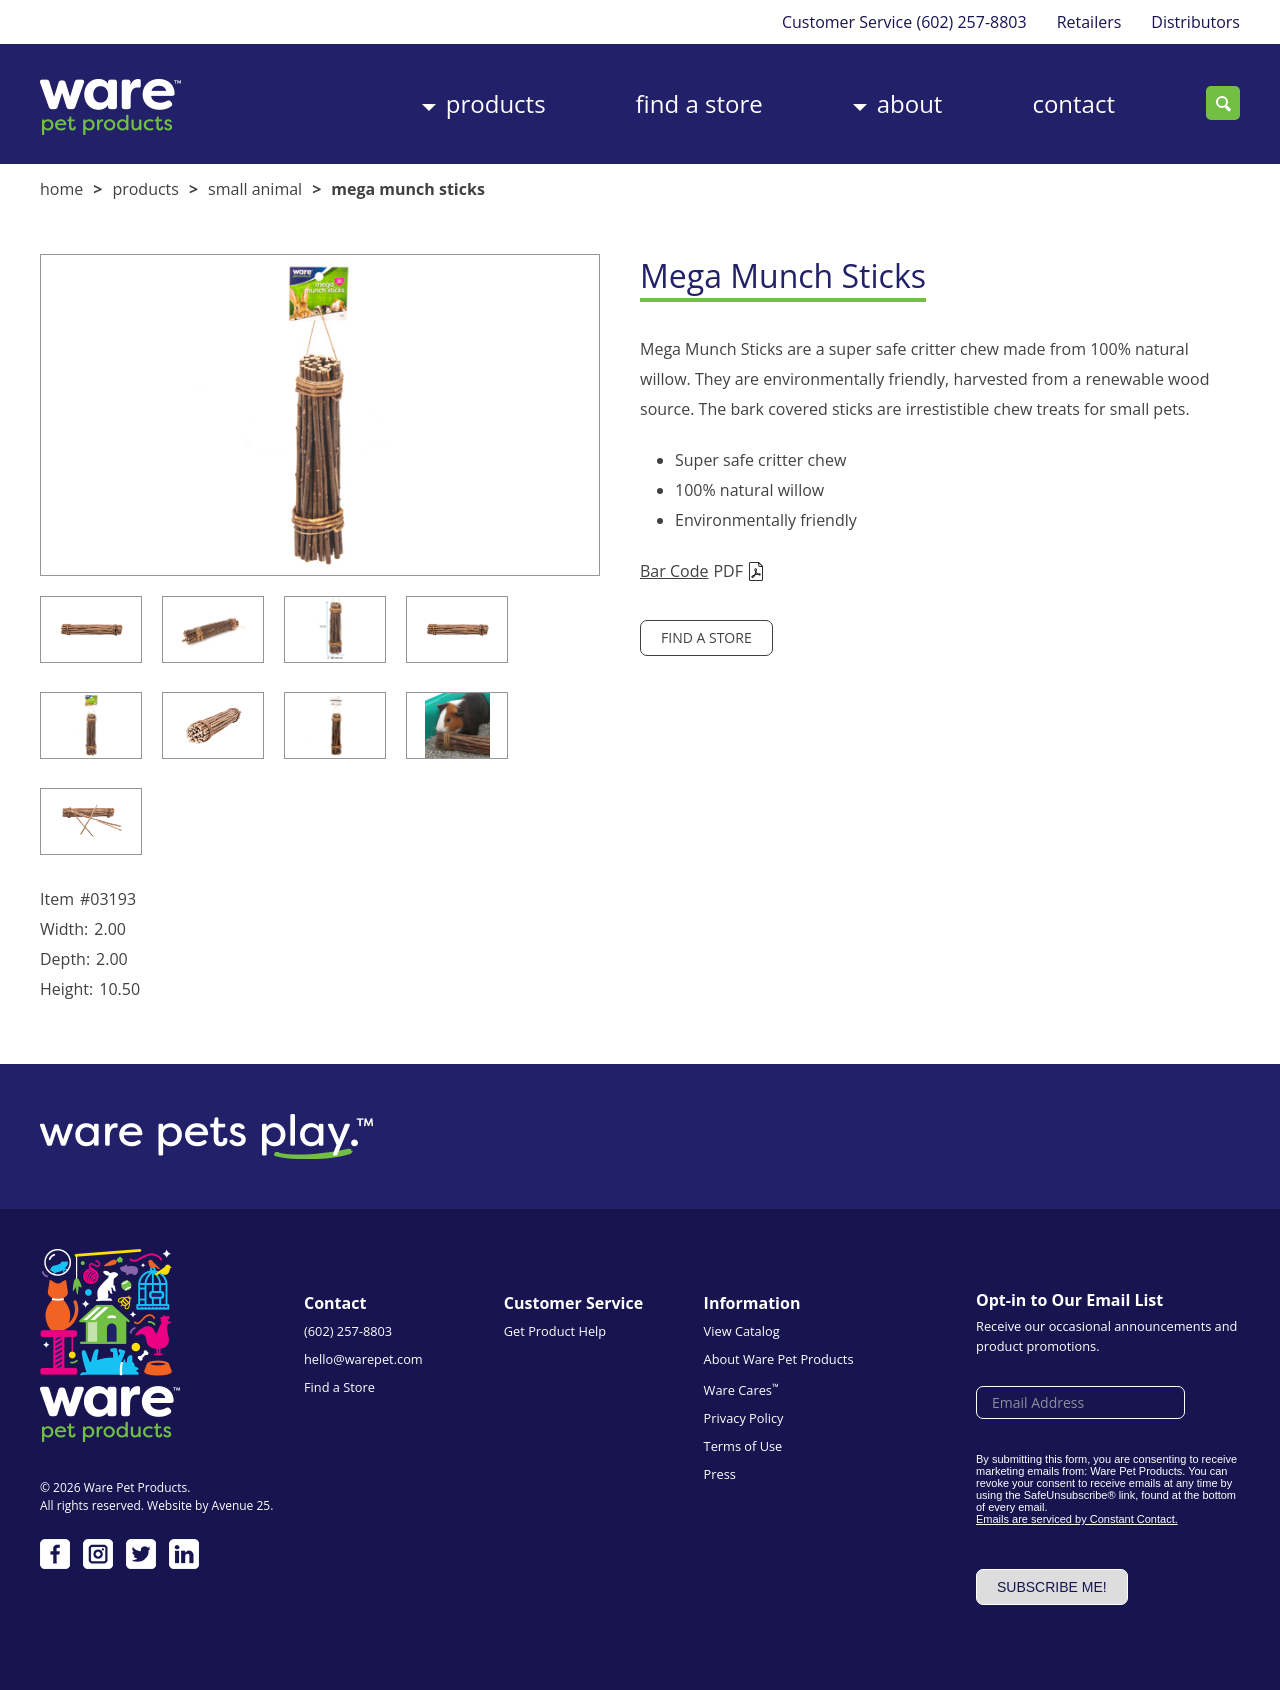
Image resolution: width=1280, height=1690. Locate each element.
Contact (1073, 103)
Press (720, 1474)
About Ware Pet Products (779, 1359)
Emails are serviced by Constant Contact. (1077, 1519)
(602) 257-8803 (971, 22)
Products (496, 103)
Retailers (1089, 22)
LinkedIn (184, 1554)
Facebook (55, 1554)
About (910, 103)
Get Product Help (555, 1331)
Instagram (98, 1554)
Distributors (1195, 22)
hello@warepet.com (363, 1359)
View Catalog (742, 1331)
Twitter (141, 1554)
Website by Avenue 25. (210, 1505)
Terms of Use (743, 1446)
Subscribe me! (1052, 1587)
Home (61, 189)
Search (1223, 103)
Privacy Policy (744, 1418)
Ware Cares (741, 1389)
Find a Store (699, 103)
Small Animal (255, 189)
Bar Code (674, 571)
